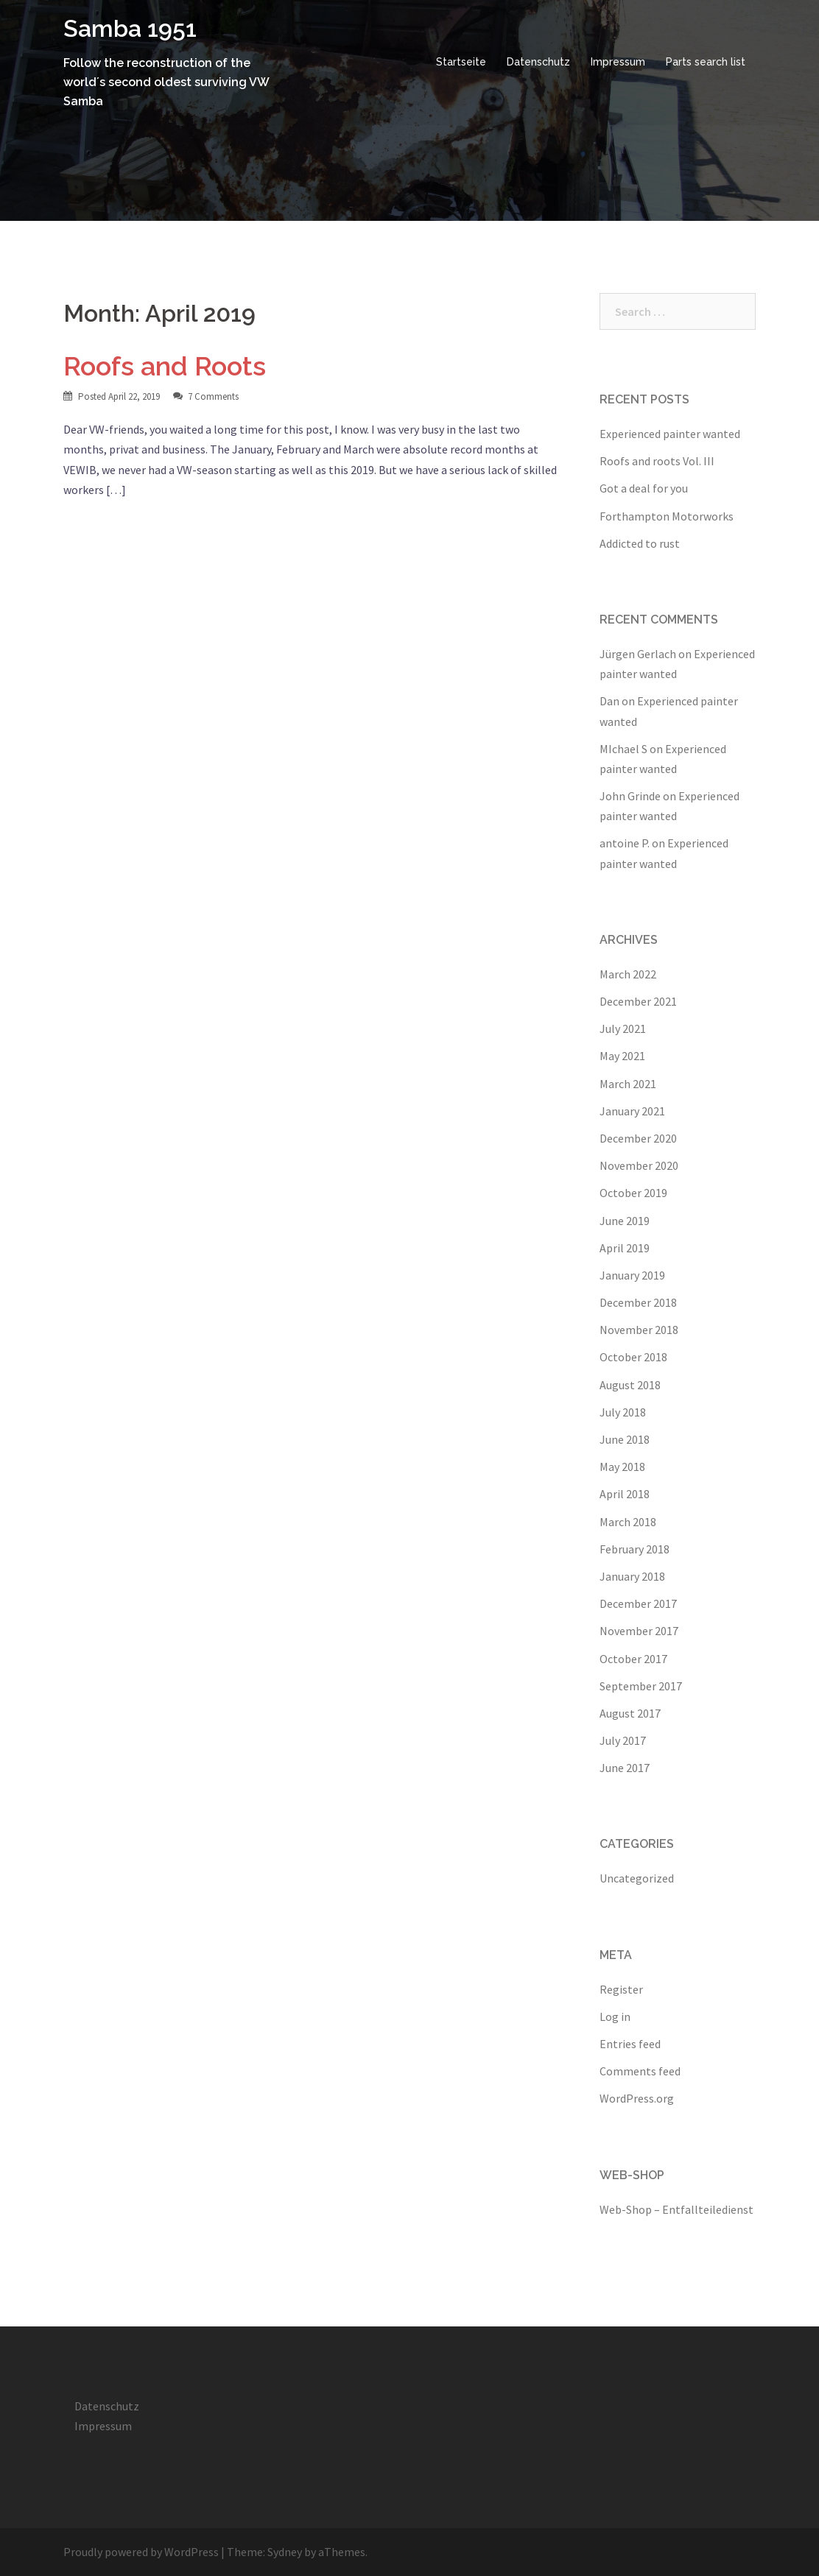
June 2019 (625, 1220)
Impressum (618, 62)
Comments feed (640, 2071)
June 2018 (625, 1439)
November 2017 (639, 1630)
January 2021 (632, 1111)
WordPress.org (637, 2098)
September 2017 (641, 1686)
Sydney (284, 2551)
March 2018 (628, 1521)
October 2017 (633, 1658)
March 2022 (628, 974)
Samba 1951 (130, 28)
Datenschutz (538, 62)
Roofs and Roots (164, 365)
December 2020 (638, 1138)
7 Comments (213, 396)
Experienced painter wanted (670, 433)
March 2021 (628, 1083)
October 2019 (633, 1192)
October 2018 (633, 1356)
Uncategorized (637, 1878)
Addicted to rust (640, 543)
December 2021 (638, 1001)
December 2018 (638, 1302)
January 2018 (632, 1576)
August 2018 (630, 1384)
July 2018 (623, 1412)
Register (621, 1989)
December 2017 (638, 1603)
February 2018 (634, 1549)
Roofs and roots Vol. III (657, 461)
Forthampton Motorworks (667, 516)
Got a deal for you (644, 488)
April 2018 (625, 1493)
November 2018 (639, 1329)
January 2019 (632, 1275)
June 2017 (625, 1767)
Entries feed (630, 2043)
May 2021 (622, 1055)
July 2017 (623, 1740)
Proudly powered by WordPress (141, 2551)
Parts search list (705, 62)
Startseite (461, 62)
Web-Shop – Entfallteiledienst (676, 2209)
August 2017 (630, 1713)
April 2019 (625, 1248)
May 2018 (622, 1466)
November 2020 (639, 1165)
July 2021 (623, 1028)
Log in (615, 2016)
